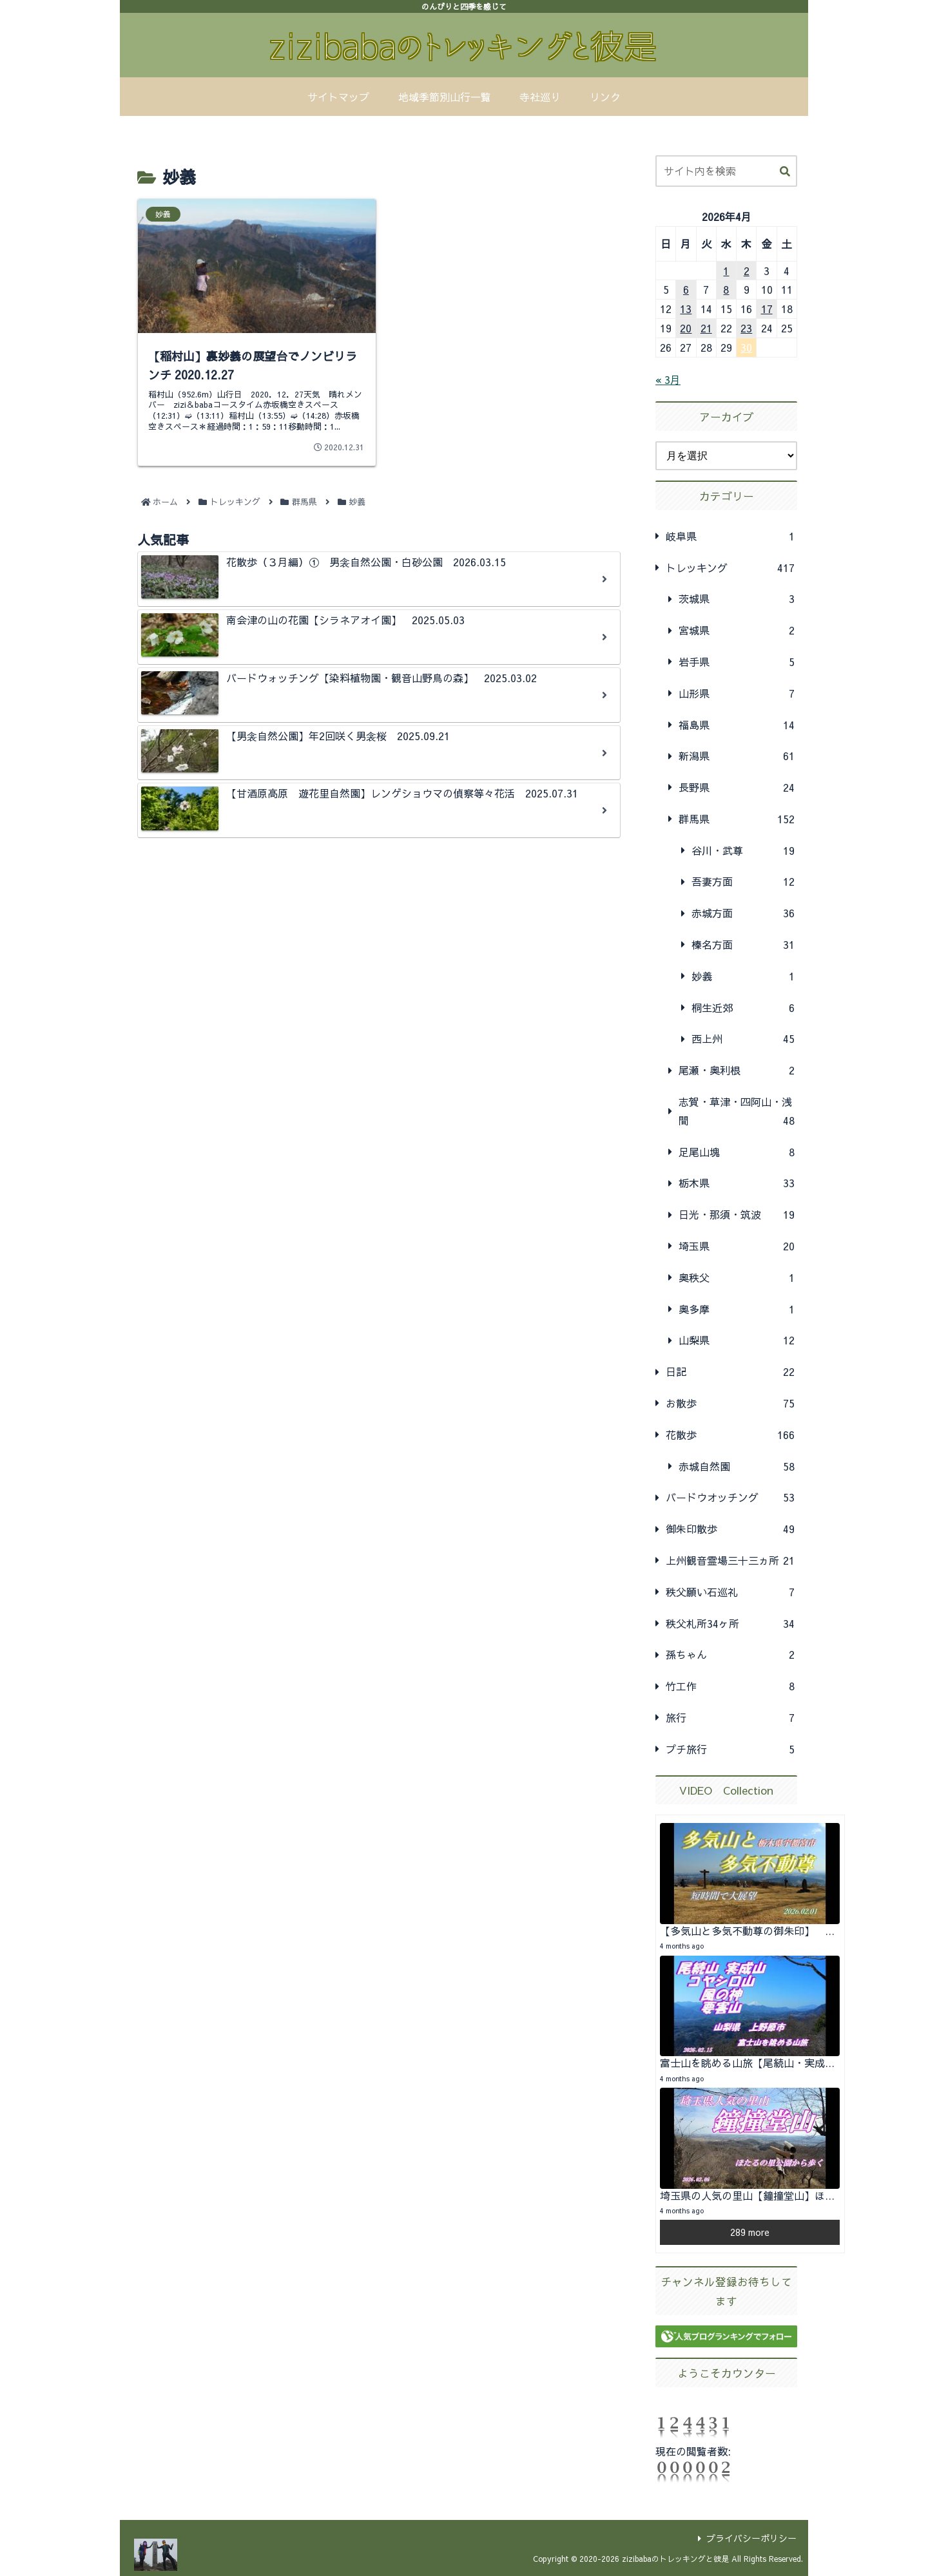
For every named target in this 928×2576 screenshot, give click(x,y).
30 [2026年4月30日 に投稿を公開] (746, 347)
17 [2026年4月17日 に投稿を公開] (767, 308)
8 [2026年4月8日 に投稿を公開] (726, 289)
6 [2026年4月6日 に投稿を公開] (686, 289)
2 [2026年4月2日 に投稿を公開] (746, 270)
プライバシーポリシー (747, 2538)
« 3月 (668, 379)
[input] (726, 171)
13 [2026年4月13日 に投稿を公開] (685, 308)
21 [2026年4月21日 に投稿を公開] (706, 328)
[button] (785, 172)
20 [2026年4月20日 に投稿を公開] (685, 328)
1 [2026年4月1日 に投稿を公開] (726, 270)
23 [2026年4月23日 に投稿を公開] (746, 328)
